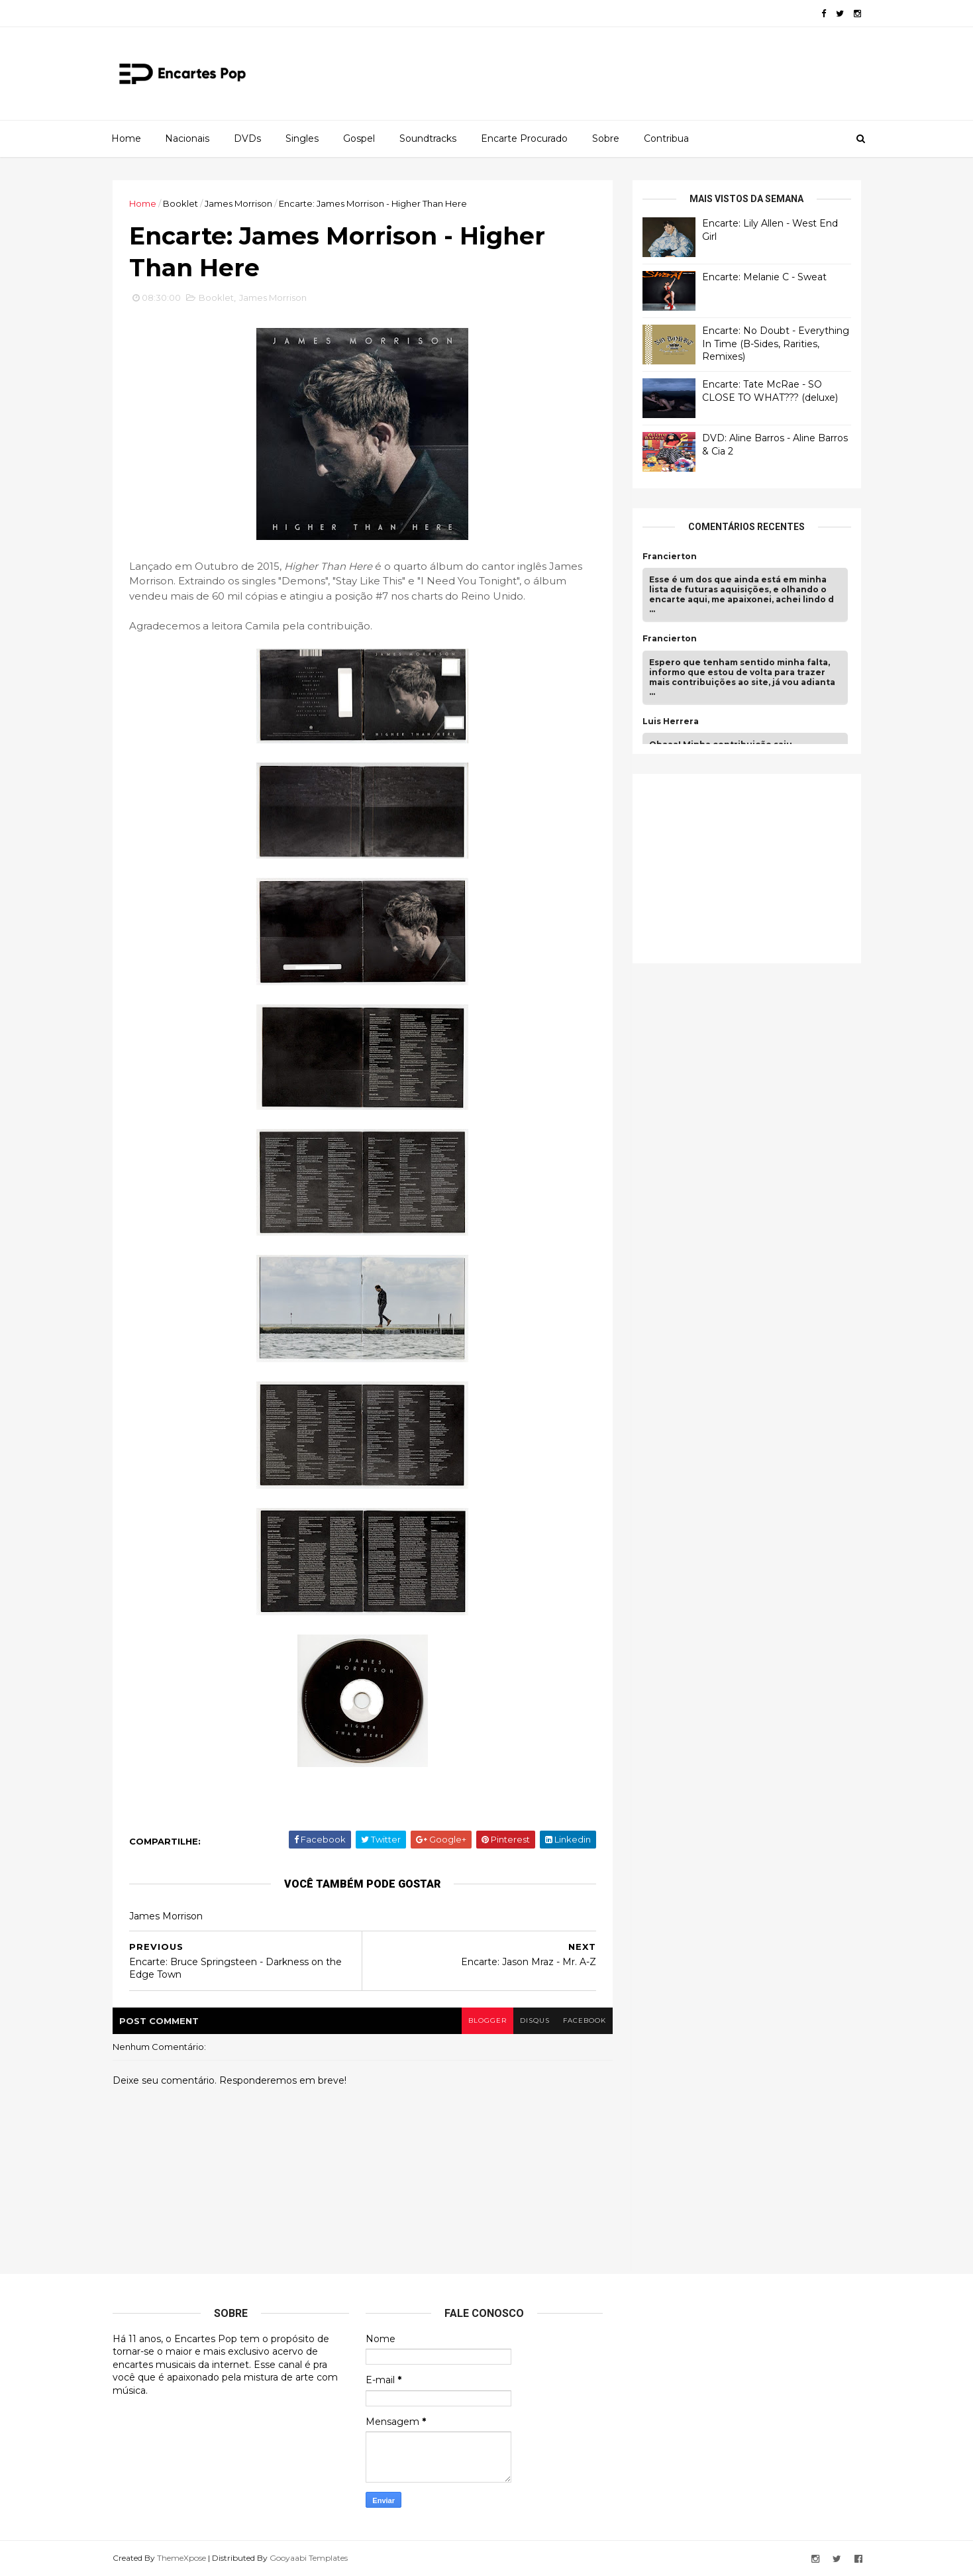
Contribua (666, 138)
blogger (487, 2020)
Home (126, 138)
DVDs (247, 138)
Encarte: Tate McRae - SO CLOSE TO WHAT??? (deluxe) (770, 390)
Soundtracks (427, 138)
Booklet (180, 203)
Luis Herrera (670, 721)
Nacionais (187, 138)
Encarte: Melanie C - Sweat (764, 277)
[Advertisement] (741, 866)
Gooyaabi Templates (309, 2558)
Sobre (605, 138)
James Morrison (238, 203)
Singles (302, 138)
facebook (584, 2020)
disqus (535, 2020)
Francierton (669, 556)
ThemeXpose (181, 2558)
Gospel (359, 138)
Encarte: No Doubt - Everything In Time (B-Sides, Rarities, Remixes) (775, 343)
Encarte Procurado (524, 138)
